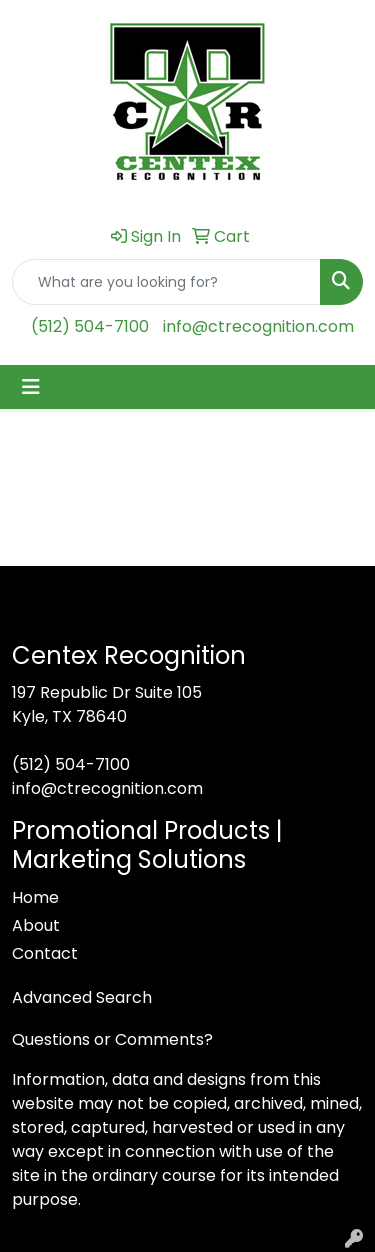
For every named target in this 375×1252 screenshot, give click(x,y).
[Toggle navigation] (31, 387)
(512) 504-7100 (90, 326)
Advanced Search (82, 997)
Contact (45, 953)
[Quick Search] (166, 282)
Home (35, 897)
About (36, 925)
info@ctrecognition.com (258, 326)
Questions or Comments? (112, 1039)
